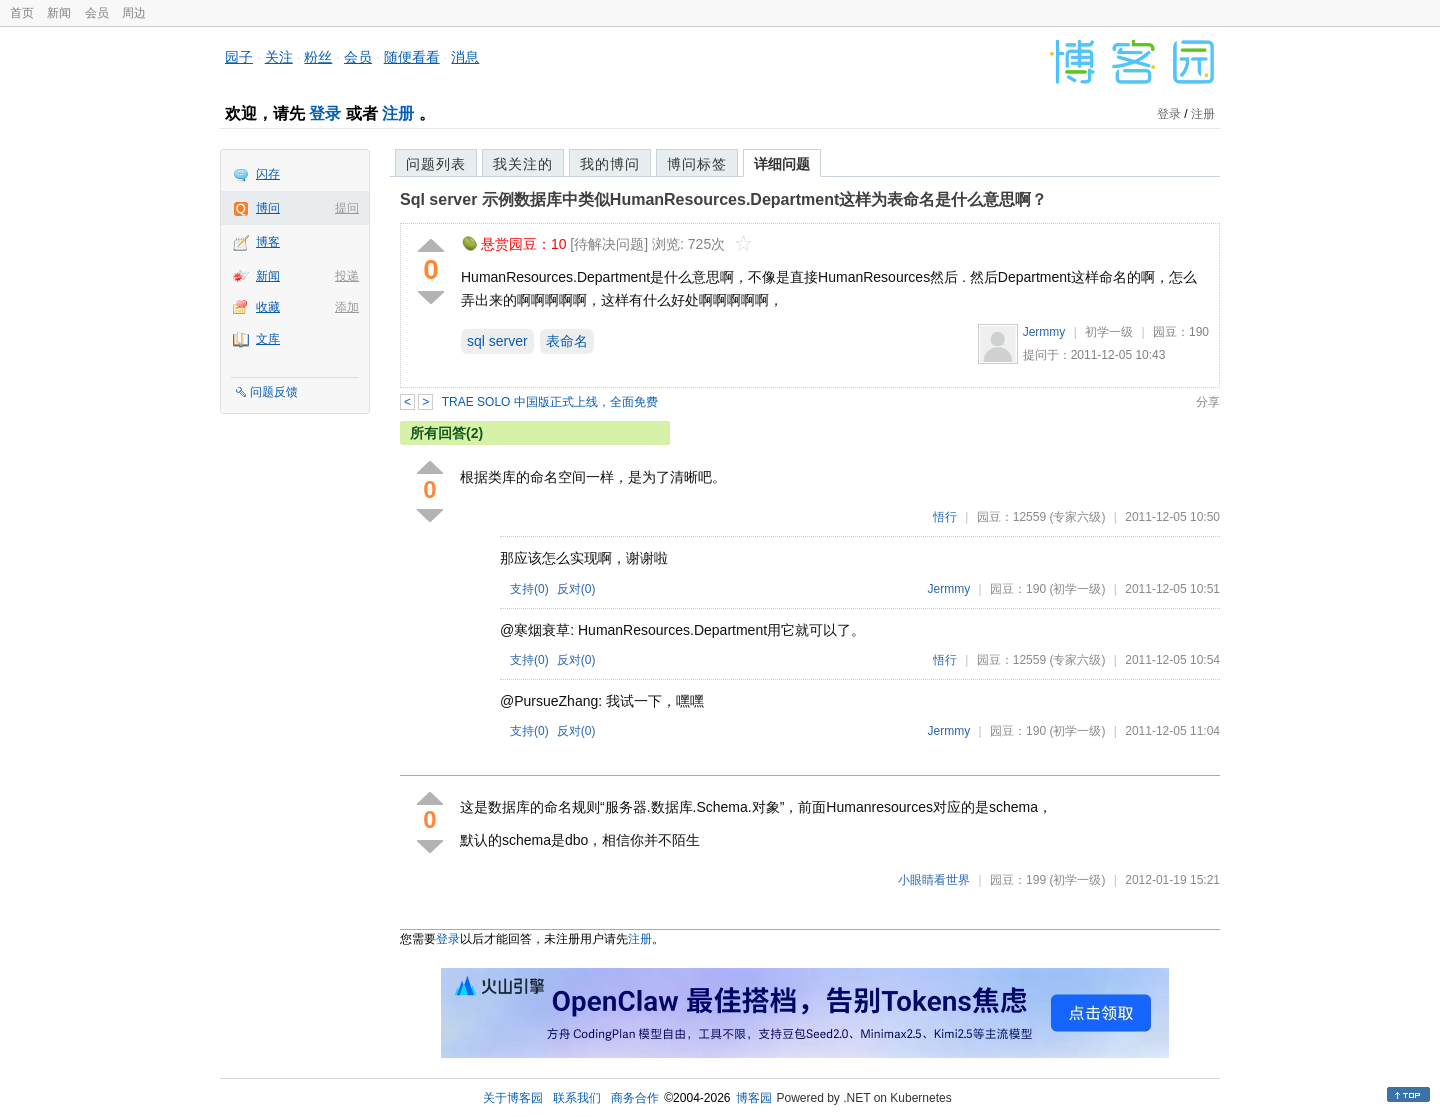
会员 (97, 13)
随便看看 (412, 57)
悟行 (945, 517)
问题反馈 (274, 392)
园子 (239, 57)
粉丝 (318, 57)
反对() (576, 589)
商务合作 (635, 1098)
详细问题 (782, 164)
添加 (347, 307)
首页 (22, 13)
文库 (268, 339)
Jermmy (1044, 332)
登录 (325, 113)
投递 (347, 276)
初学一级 (1109, 332)
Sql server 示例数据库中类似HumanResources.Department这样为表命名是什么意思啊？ (723, 199)
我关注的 (523, 164)
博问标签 (697, 164)
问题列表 (436, 164)
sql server (497, 341)
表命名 (567, 341)
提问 (347, 208)
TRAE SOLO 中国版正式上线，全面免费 (550, 402)
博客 (268, 242)
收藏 (268, 307)
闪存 (268, 174)
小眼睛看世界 (934, 880)
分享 (1208, 402)
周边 (134, 13)
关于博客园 (513, 1098)
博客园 (754, 1098)
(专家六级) (1077, 517)
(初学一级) (1077, 589)
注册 (398, 113)
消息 (465, 57)
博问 (268, 208)
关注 (279, 57)
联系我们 (577, 1098)
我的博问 (610, 164)
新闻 (59, 13)
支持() (529, 589)
